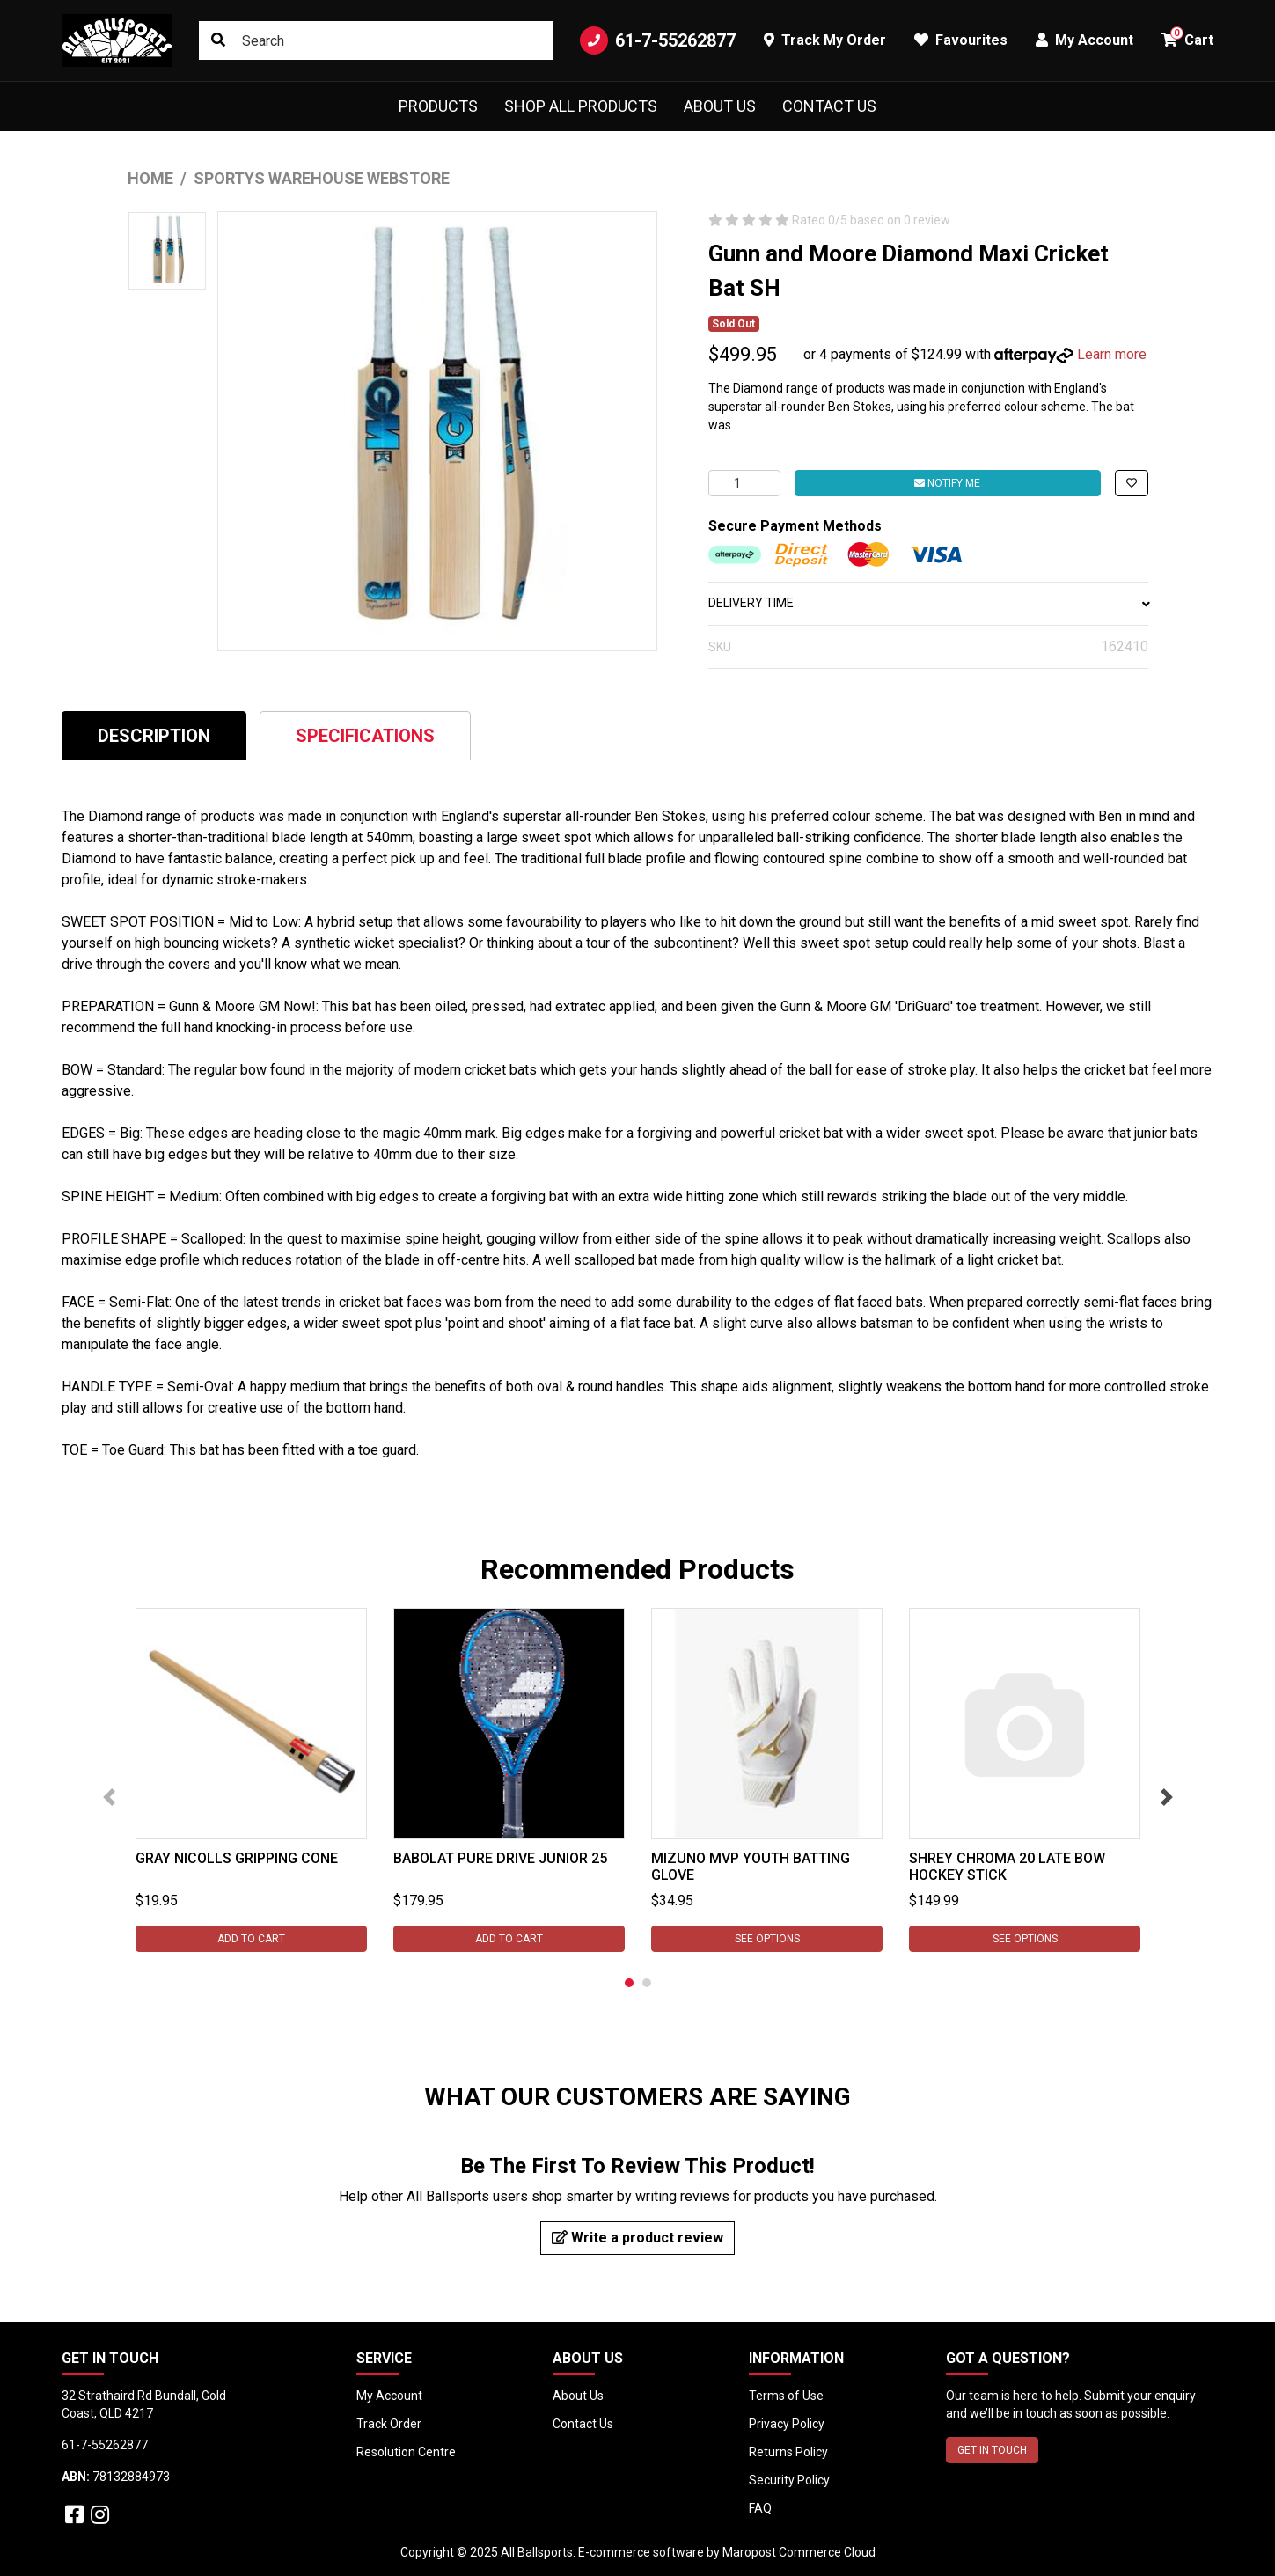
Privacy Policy (786, 2424)
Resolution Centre (406, 2452)
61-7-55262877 (658, 40)
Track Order (388, 2424)
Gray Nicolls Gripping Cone (237, 1858)
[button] (1131, 483)
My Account (389, 2396)
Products (438, 106)
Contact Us (829, 106)
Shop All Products (580, 106)
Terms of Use (786, 2396)
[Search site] (218, 40)
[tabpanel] (251, 1780)
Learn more (1112, 354)
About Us (720, 106)
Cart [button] (1187, 37)
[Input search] (376, 40)
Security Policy (789, 2480)
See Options (766, 1939)
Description (154, 735)
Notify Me (947, 483)
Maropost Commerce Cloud (799, 2552)
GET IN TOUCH (992, 2450)
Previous (109, 1797)
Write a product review (637, 2237)
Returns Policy (788, 2452)
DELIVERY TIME (928, 603)
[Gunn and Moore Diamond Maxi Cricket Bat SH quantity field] (744, 483)
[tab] (154, 735)
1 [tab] (629, 1982)
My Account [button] (1084, 40)
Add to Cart (251, 1939)
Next (1166, 1797)
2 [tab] (646, 1982)
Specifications (365, 735)
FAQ (760, 2508)
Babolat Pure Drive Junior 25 (500, 1858)
